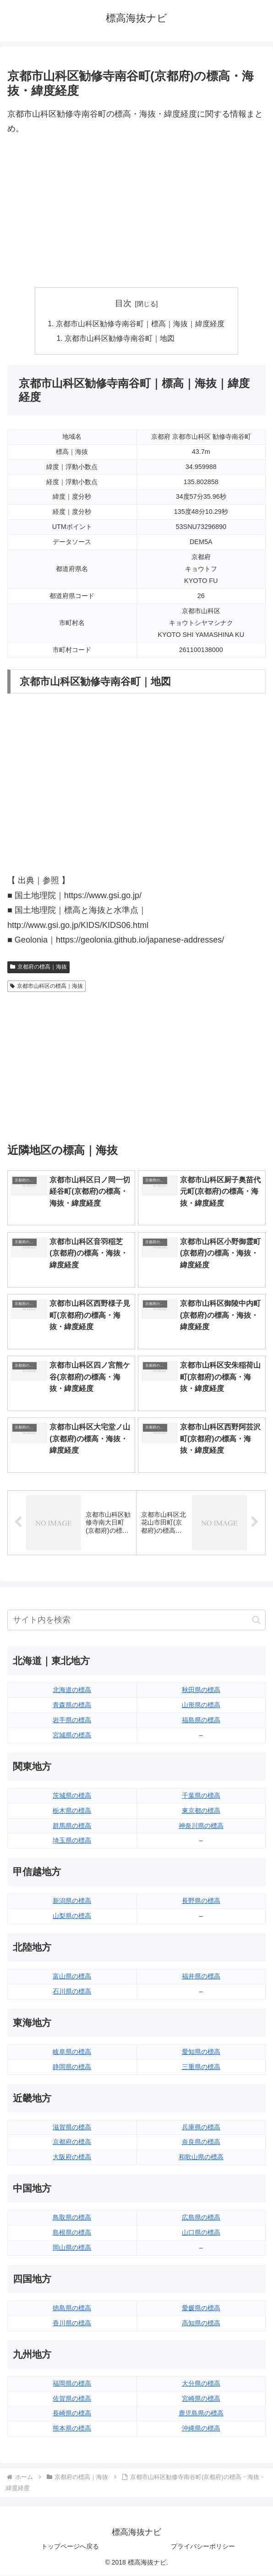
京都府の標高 (72, 2142)
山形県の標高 (201, 1705)
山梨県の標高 (72, 1916)
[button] (256, 1620)
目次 (123, 303)
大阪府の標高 (72, 2157)
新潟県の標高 (72, 1901)
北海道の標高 (72, 1690)
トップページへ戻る (70, 2546)
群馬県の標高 (72, 1826)
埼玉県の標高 (72, 1841)
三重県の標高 (201, 2067)
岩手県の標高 (72, 1720)
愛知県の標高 (201, 2052)
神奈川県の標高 (201, 1826)
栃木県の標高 (72, 1811)
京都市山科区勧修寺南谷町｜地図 (120, 338)
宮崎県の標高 (201, 2399)
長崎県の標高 (72, 2414)
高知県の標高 (201, 2323)
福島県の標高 (201, 1720)
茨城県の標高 (72, 1796)
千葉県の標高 (201, 1796)
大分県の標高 (201, 2383)
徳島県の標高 (72, 2308)
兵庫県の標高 (201, 2127)
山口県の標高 (201, 2232)
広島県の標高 (201, 2217)
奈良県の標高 (201, 2142)
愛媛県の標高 (201, 2308)
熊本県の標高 (72, 2428)
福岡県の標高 (72, 2383)
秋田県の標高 (201, 1690)
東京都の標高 (201, 1811)
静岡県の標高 (72, 2067)
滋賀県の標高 (72, 2127)
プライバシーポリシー (203, 2546)
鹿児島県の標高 (201, 2414)
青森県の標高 (72, 1705)
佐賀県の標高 (72, 2399)
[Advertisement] (136, 212)
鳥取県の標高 (72, 2217)
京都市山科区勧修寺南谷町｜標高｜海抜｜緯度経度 (140, 324)
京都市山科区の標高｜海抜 (46, 986)
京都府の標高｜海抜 (38, 968)
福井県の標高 (201, 1976)
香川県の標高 (72, 2323)
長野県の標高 (201, 1901)
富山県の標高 (72, 1976)
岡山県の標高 (72, 2248)
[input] (136, 1620)
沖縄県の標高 (201, 2428)
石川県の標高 (72, 1991)
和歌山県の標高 (201, 2157)
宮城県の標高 (72, 1735)
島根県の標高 (72, 2232)
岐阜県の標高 (72, 2052)
